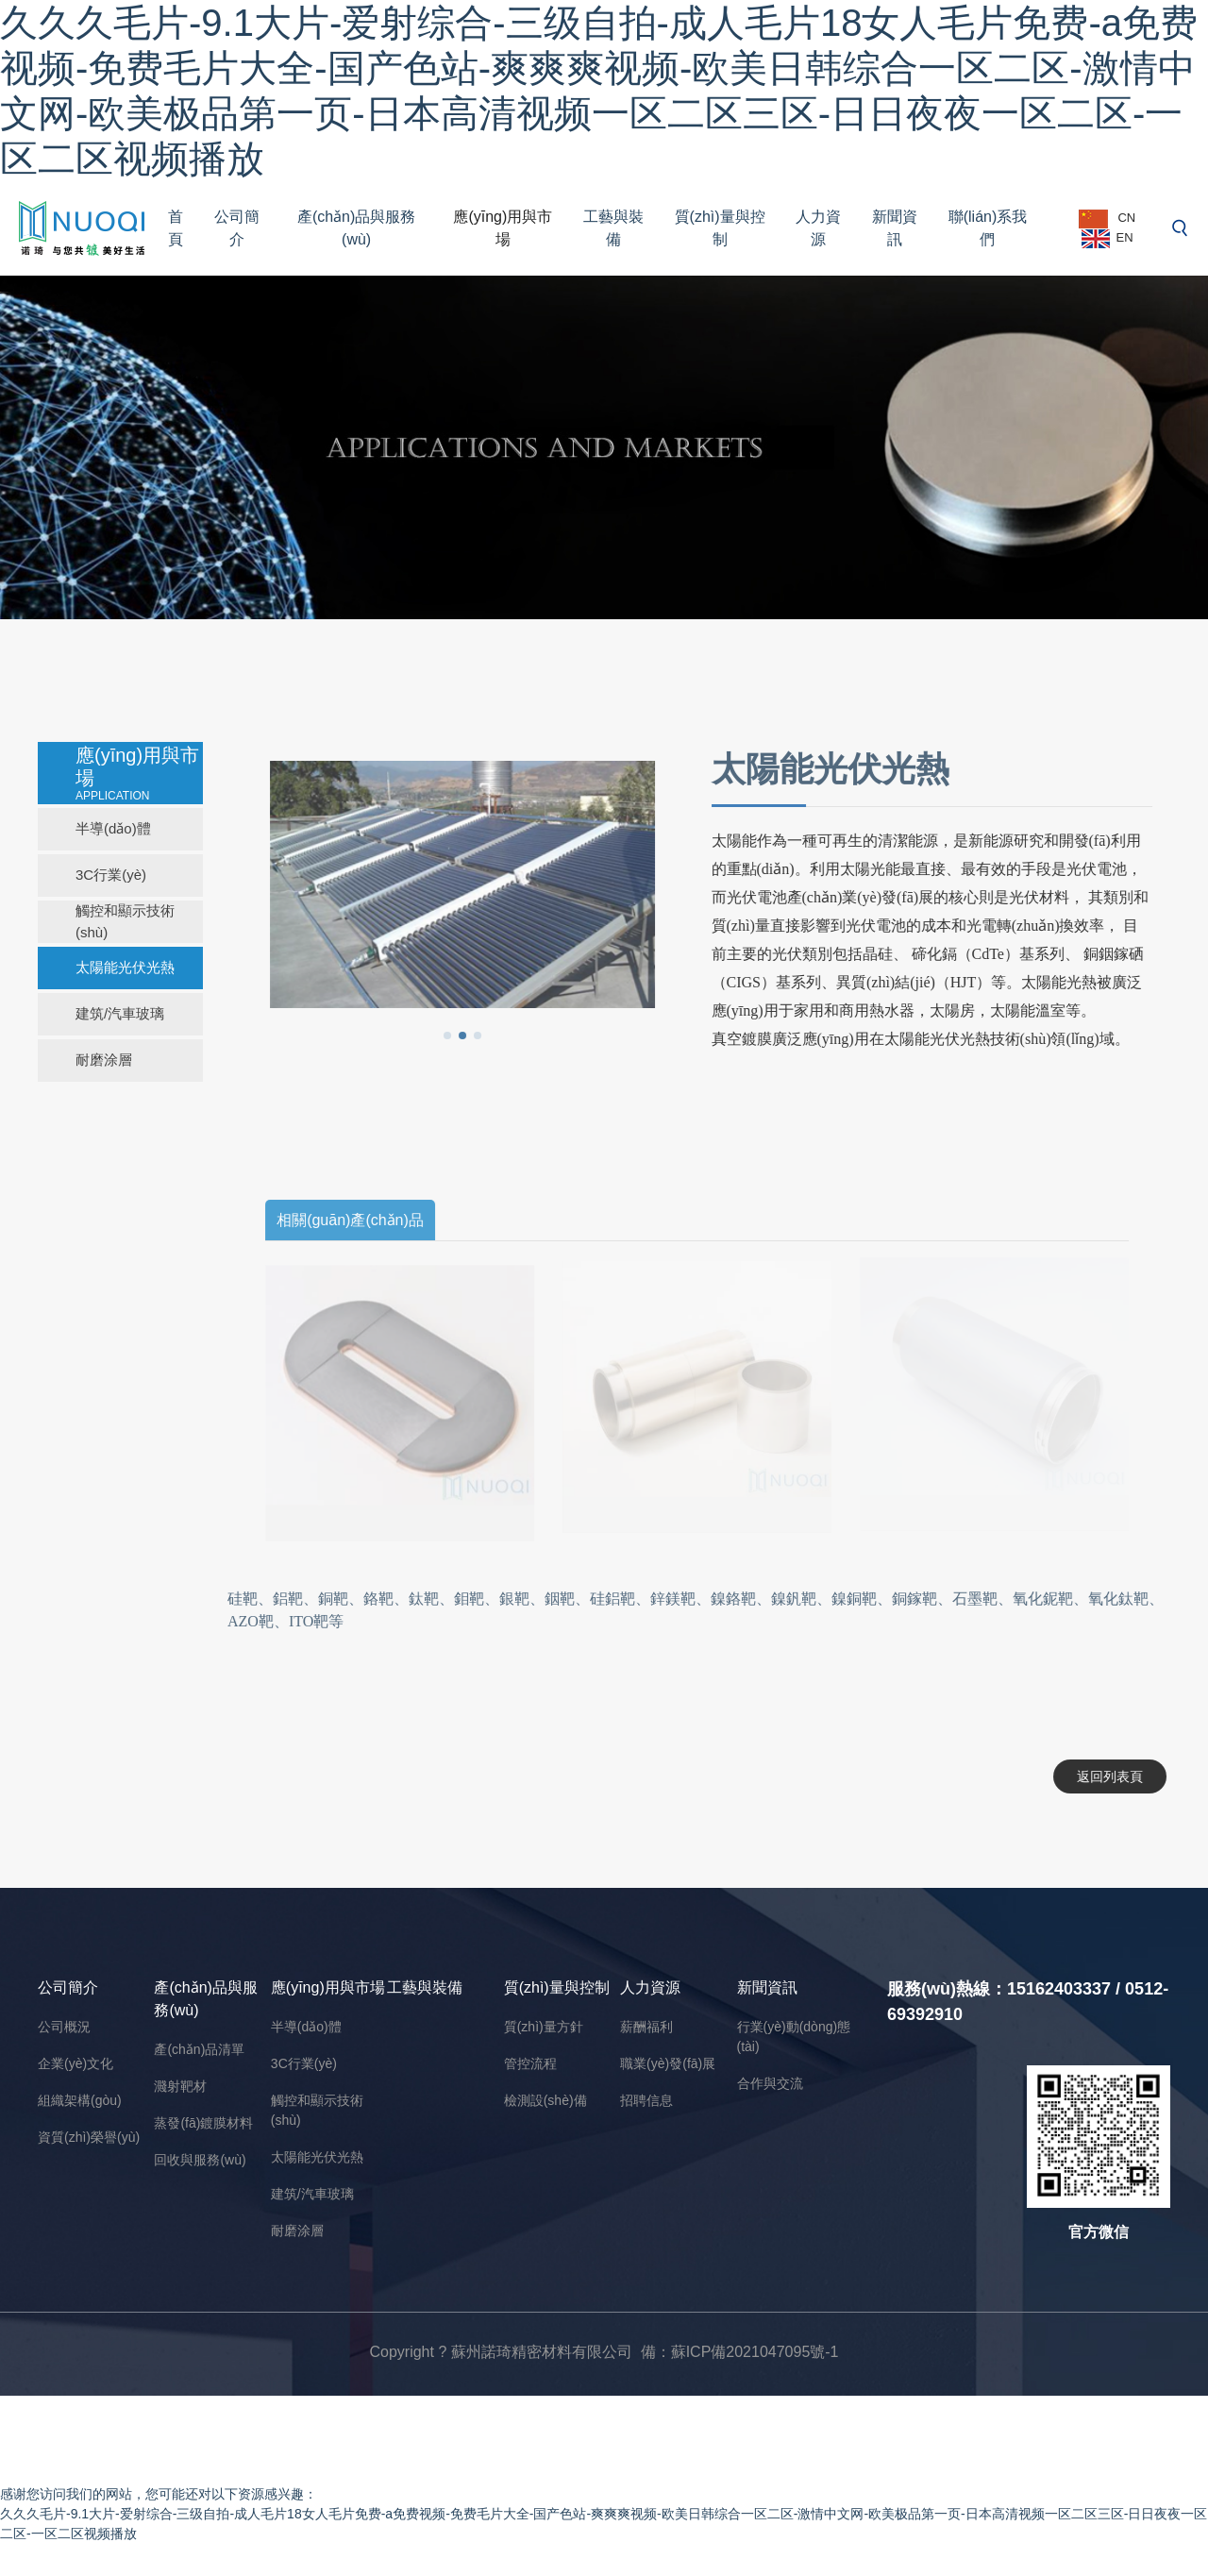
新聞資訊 (894, 228)
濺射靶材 (180, 2086)
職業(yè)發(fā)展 (667, 2063)
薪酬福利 (646, 2026)
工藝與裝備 (613, 228)
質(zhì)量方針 (543, 2026)
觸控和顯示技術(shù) (125, 921)
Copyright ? (409, 2352)
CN (1107, 219)
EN (1107, 238)
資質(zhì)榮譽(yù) (89, 2137)
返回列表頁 (1104, 1776)
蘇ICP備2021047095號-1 (755, 2352)
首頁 (175, 228)
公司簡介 (237, 228)
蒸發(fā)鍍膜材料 (203, 2122)
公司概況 (64, 2026)
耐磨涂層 (104, 1060)
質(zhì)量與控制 (720, 228)
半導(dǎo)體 (113, 828)
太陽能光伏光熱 (125, 967)
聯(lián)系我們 (988, 228)
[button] (441, 1035)
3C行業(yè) (111, 875)
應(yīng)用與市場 (502, 228)
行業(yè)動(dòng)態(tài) (794, 2036)
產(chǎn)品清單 (199, 2049)
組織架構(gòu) (80, 2100)
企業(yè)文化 (75, 2063)
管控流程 (530, 2063)
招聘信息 (646, 2100)
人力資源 (818, 228)
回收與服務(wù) (199, 2159)
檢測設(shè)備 (545, 2100)
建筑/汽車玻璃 (120, 1013)
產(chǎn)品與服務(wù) (356, 228)
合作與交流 (770, 2083)
